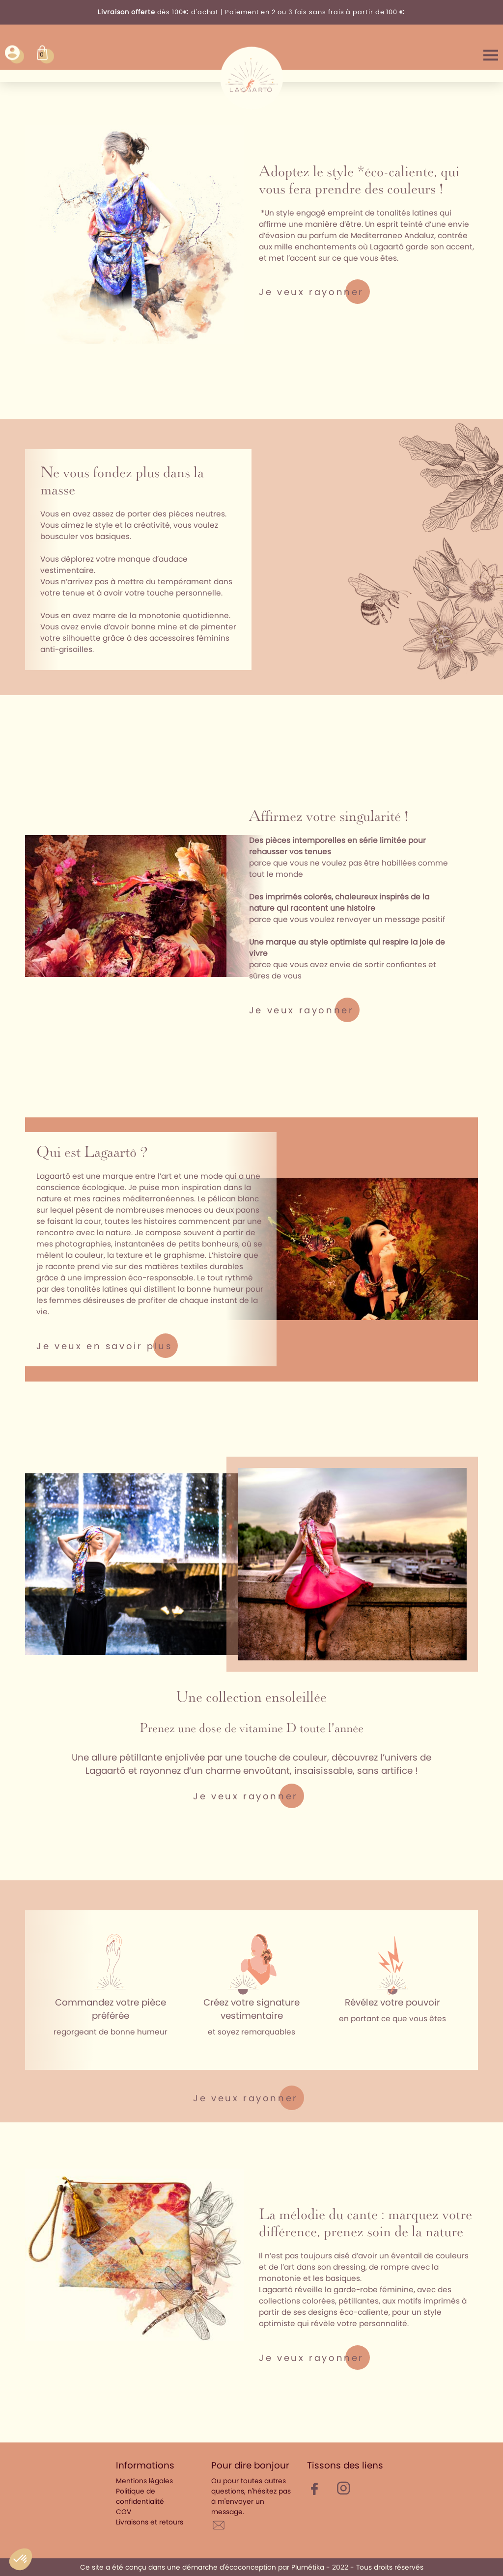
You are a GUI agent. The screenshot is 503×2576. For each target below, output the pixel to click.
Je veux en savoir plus (104, 1346)
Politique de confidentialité (140, 2496)
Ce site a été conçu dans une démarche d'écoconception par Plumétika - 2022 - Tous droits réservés (251, 2567)
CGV (123, 2512)
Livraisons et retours (149, 2522)
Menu (490, 54)
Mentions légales (144, 2481)
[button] (20, 2559)
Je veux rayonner (311, 292)
